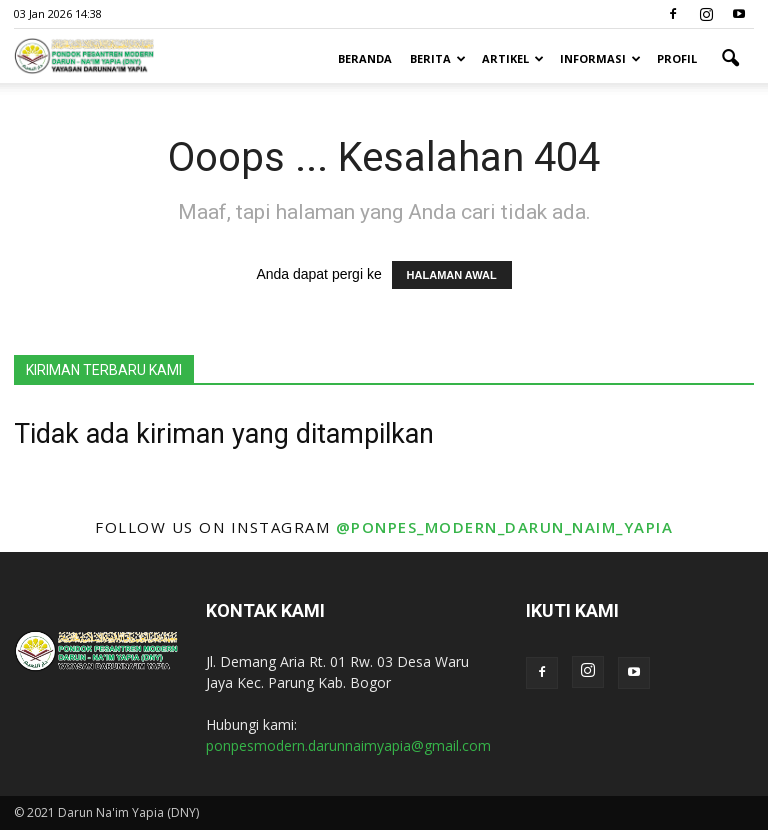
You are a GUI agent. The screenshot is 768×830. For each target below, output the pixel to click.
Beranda (365, 58)
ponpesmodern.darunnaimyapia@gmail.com (348, 745)
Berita (438, 58)
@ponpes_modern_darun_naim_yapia (505, 527)
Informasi (600, 58)
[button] (730, 59)
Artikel (513, 58)
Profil (677, 58)
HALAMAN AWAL (452, 275)
